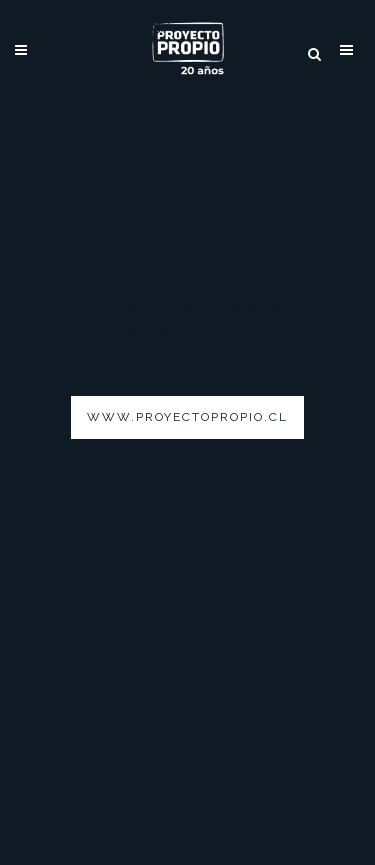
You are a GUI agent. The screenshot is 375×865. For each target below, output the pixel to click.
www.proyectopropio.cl (187, 417)
